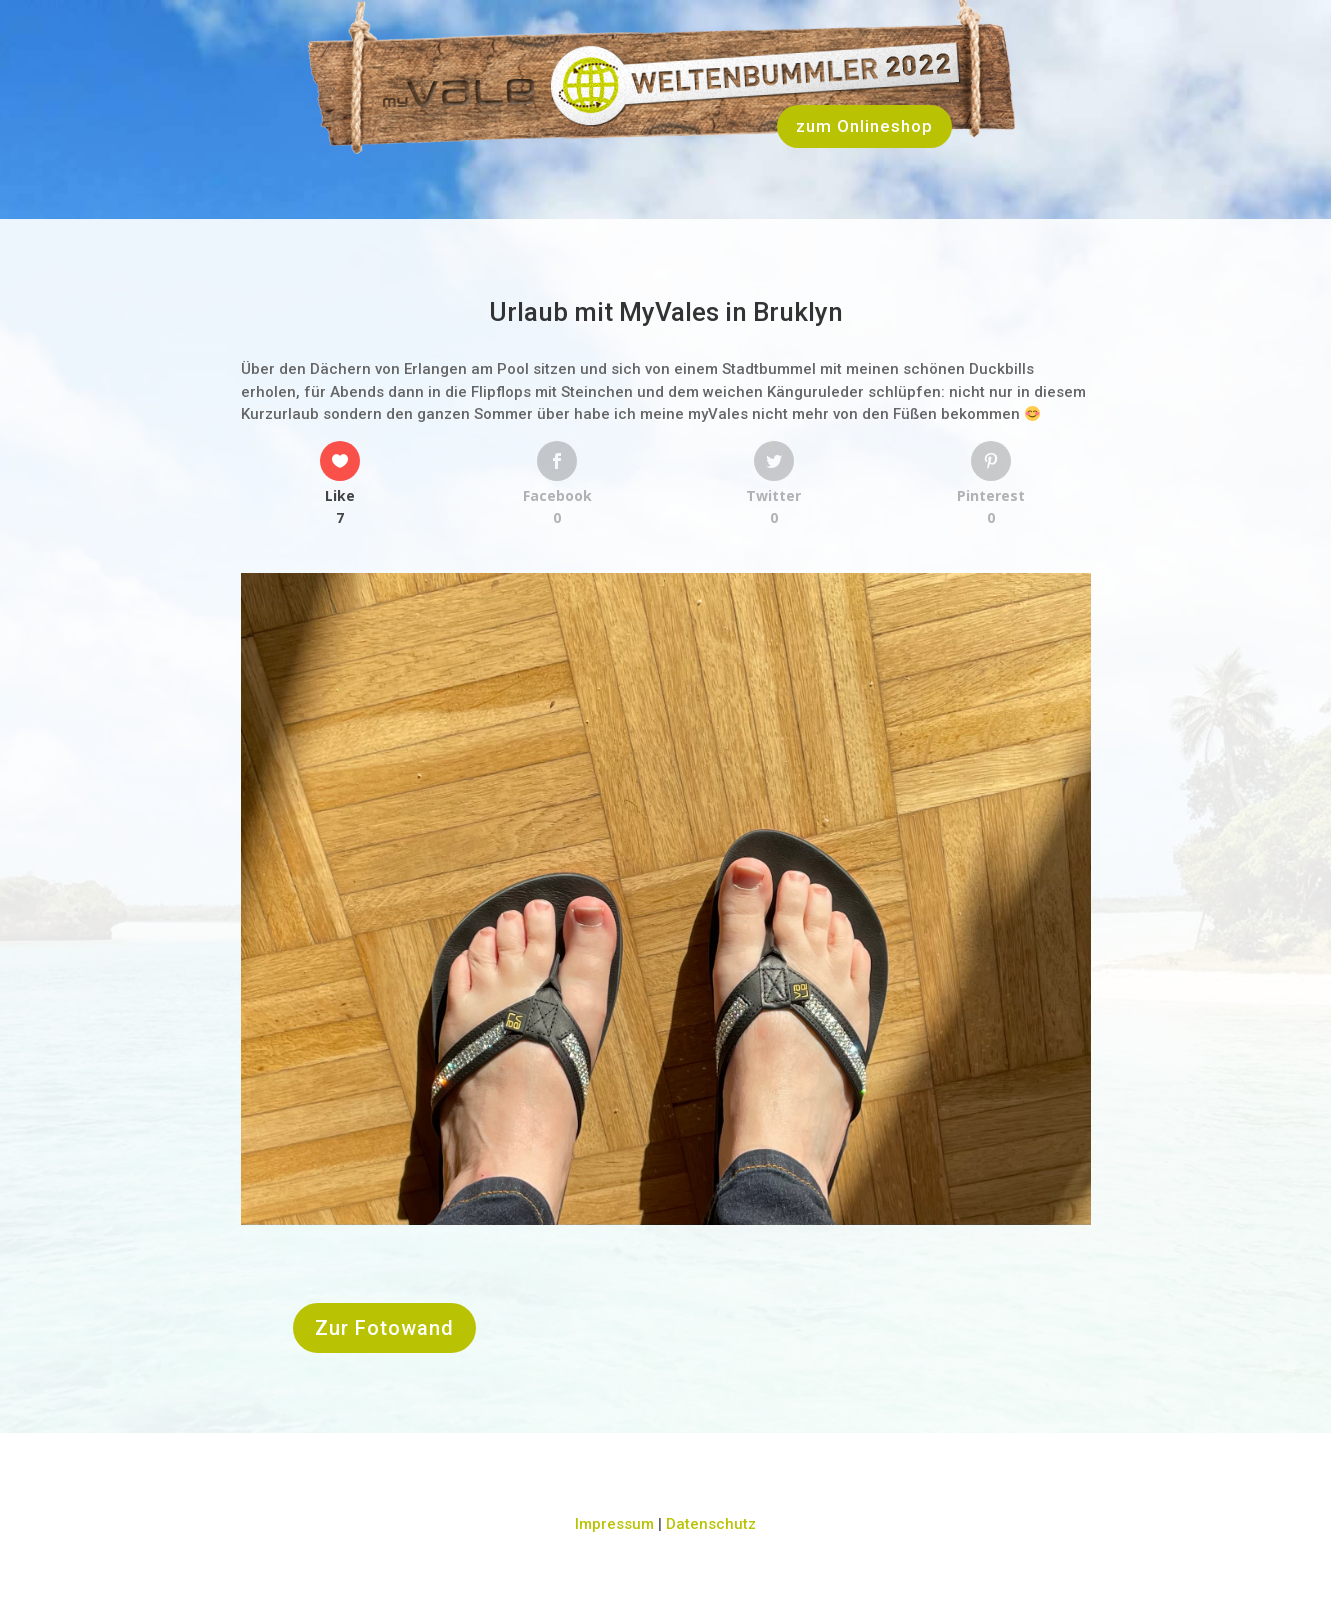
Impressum (614, 1524)
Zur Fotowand (384, 1328)
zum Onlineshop (864, 126)
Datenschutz (711, 1524)
